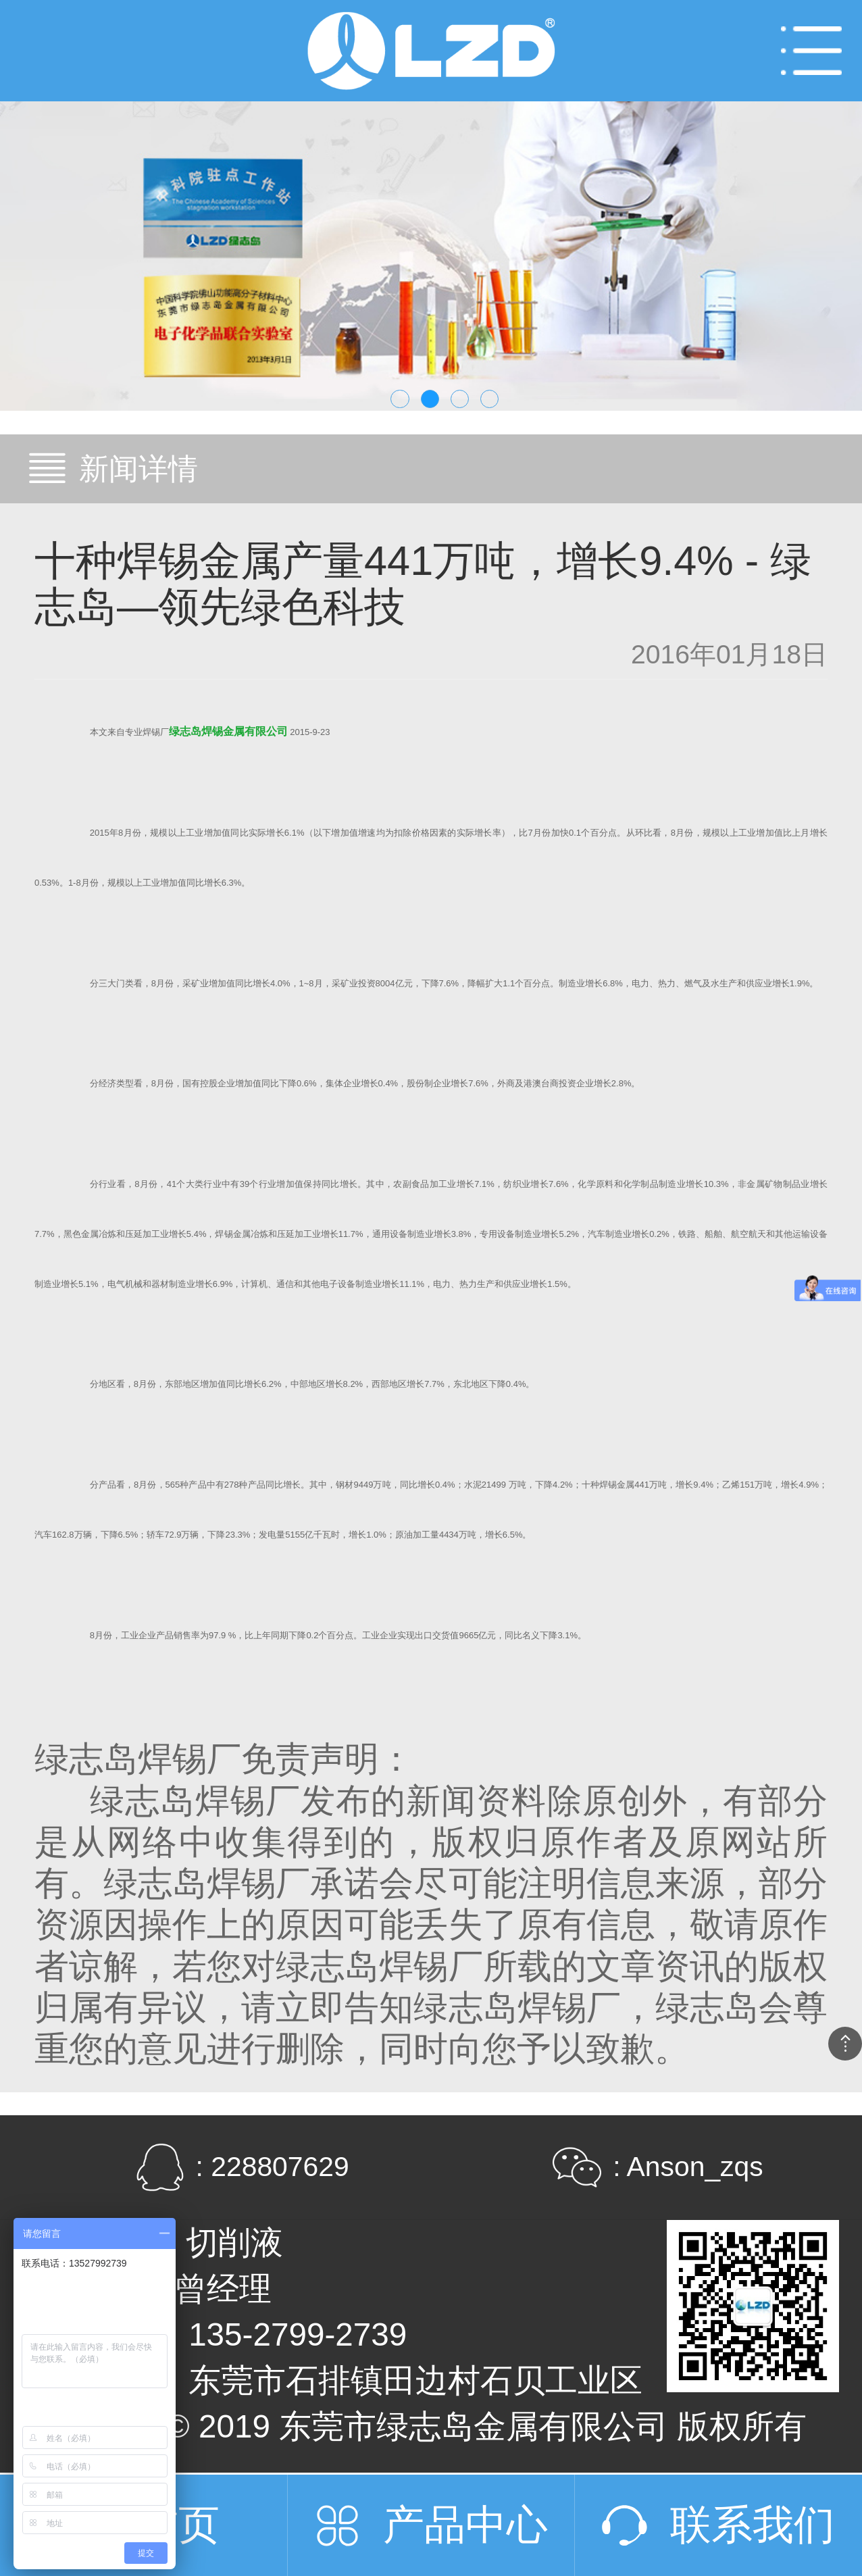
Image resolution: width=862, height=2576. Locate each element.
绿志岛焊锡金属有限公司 (228, 731)
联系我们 (752, 2525)
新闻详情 (138, 468)
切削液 (234, 2243)
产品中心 (465, 2525)
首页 (178, 2525)
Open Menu (811, 50)
